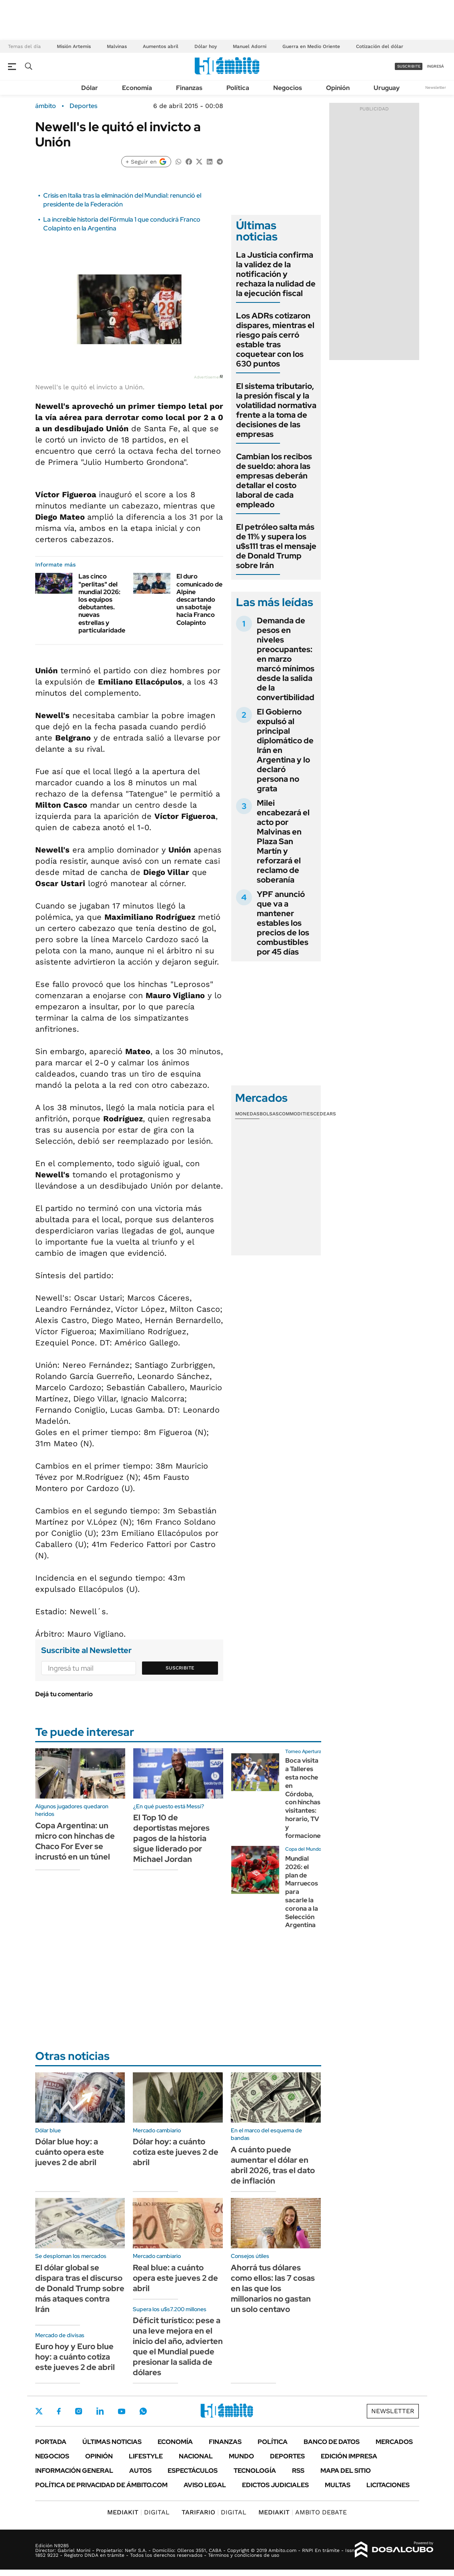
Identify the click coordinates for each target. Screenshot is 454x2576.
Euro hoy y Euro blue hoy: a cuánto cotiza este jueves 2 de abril (75, 2356)
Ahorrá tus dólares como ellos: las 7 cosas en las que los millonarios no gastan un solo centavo (273, 2288)
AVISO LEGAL (205, 2485)
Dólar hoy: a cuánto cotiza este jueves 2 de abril (175, 2152)
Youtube (122, 2411)
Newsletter (435, 87)
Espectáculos (193, 2470)
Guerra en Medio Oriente (311, 46)
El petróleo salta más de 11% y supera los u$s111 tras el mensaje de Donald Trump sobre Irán (276, 546)
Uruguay (387, 88)
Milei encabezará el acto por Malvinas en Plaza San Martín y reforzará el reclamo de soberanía (283, 841)
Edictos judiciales (275, 2485)
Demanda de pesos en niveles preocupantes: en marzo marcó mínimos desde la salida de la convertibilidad (285, 659)
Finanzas (189, 88)
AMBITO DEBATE (302, 2512)
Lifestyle (146, 2456)
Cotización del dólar (379, 46)
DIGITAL (138, 2512)
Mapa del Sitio (345, 2470)
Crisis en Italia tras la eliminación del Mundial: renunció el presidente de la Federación (122, 199)
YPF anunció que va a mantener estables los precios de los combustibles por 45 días (283, 923)
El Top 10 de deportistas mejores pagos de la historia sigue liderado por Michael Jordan (171, 1838)
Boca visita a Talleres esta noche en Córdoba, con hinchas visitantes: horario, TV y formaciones (304, 1797)
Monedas (247, 1114)
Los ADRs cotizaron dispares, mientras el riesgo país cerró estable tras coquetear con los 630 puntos (275, 339)
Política (237, 88)
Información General (74, 2470)
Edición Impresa (349, 2456)
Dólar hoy (205, 46)
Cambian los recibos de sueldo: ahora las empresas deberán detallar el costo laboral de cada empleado (274, 480)
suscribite (408, 66)
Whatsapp (143, 2411)
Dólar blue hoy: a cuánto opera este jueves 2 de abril (69, 2152)
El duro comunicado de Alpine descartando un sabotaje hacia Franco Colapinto (199, 599)
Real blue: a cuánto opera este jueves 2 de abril (175, 2278)
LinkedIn (100, 2411)
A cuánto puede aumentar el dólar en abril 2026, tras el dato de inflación (273, 2165)
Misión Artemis (74, 46)
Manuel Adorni (249, 46)
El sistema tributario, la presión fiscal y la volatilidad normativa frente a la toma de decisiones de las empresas (276, 410)
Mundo (241, 2456)
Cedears (324, 1114)
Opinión (338, 88)
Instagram (78, 2411)
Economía (137, 88)
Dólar (89, 88)
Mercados (394, 2442)
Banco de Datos (332, 2442)
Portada (50, 2442)
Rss (298, 2470)
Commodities (296, 1114)
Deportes (83, 106)
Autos (140, 2470)
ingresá (435, 66)
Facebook (59, 2411)
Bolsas (269, 1114)
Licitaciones (388, 2485)
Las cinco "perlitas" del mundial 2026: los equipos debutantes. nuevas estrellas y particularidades (103, 603)
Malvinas (117, 46)
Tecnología (255, 2470)
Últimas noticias (112, 2442)
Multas (337, 2485)
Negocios (287, 88)
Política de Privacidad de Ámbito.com (101, 2485)
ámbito (45, 106)
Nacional (196, 2456)
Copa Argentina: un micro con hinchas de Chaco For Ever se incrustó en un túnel (75, 1841)
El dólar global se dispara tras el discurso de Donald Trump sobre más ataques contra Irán (79, 2288)
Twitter (39, 2411)
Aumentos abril (160, 46)
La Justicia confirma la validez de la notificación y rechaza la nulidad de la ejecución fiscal (276, 274)
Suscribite (180, 1668)
